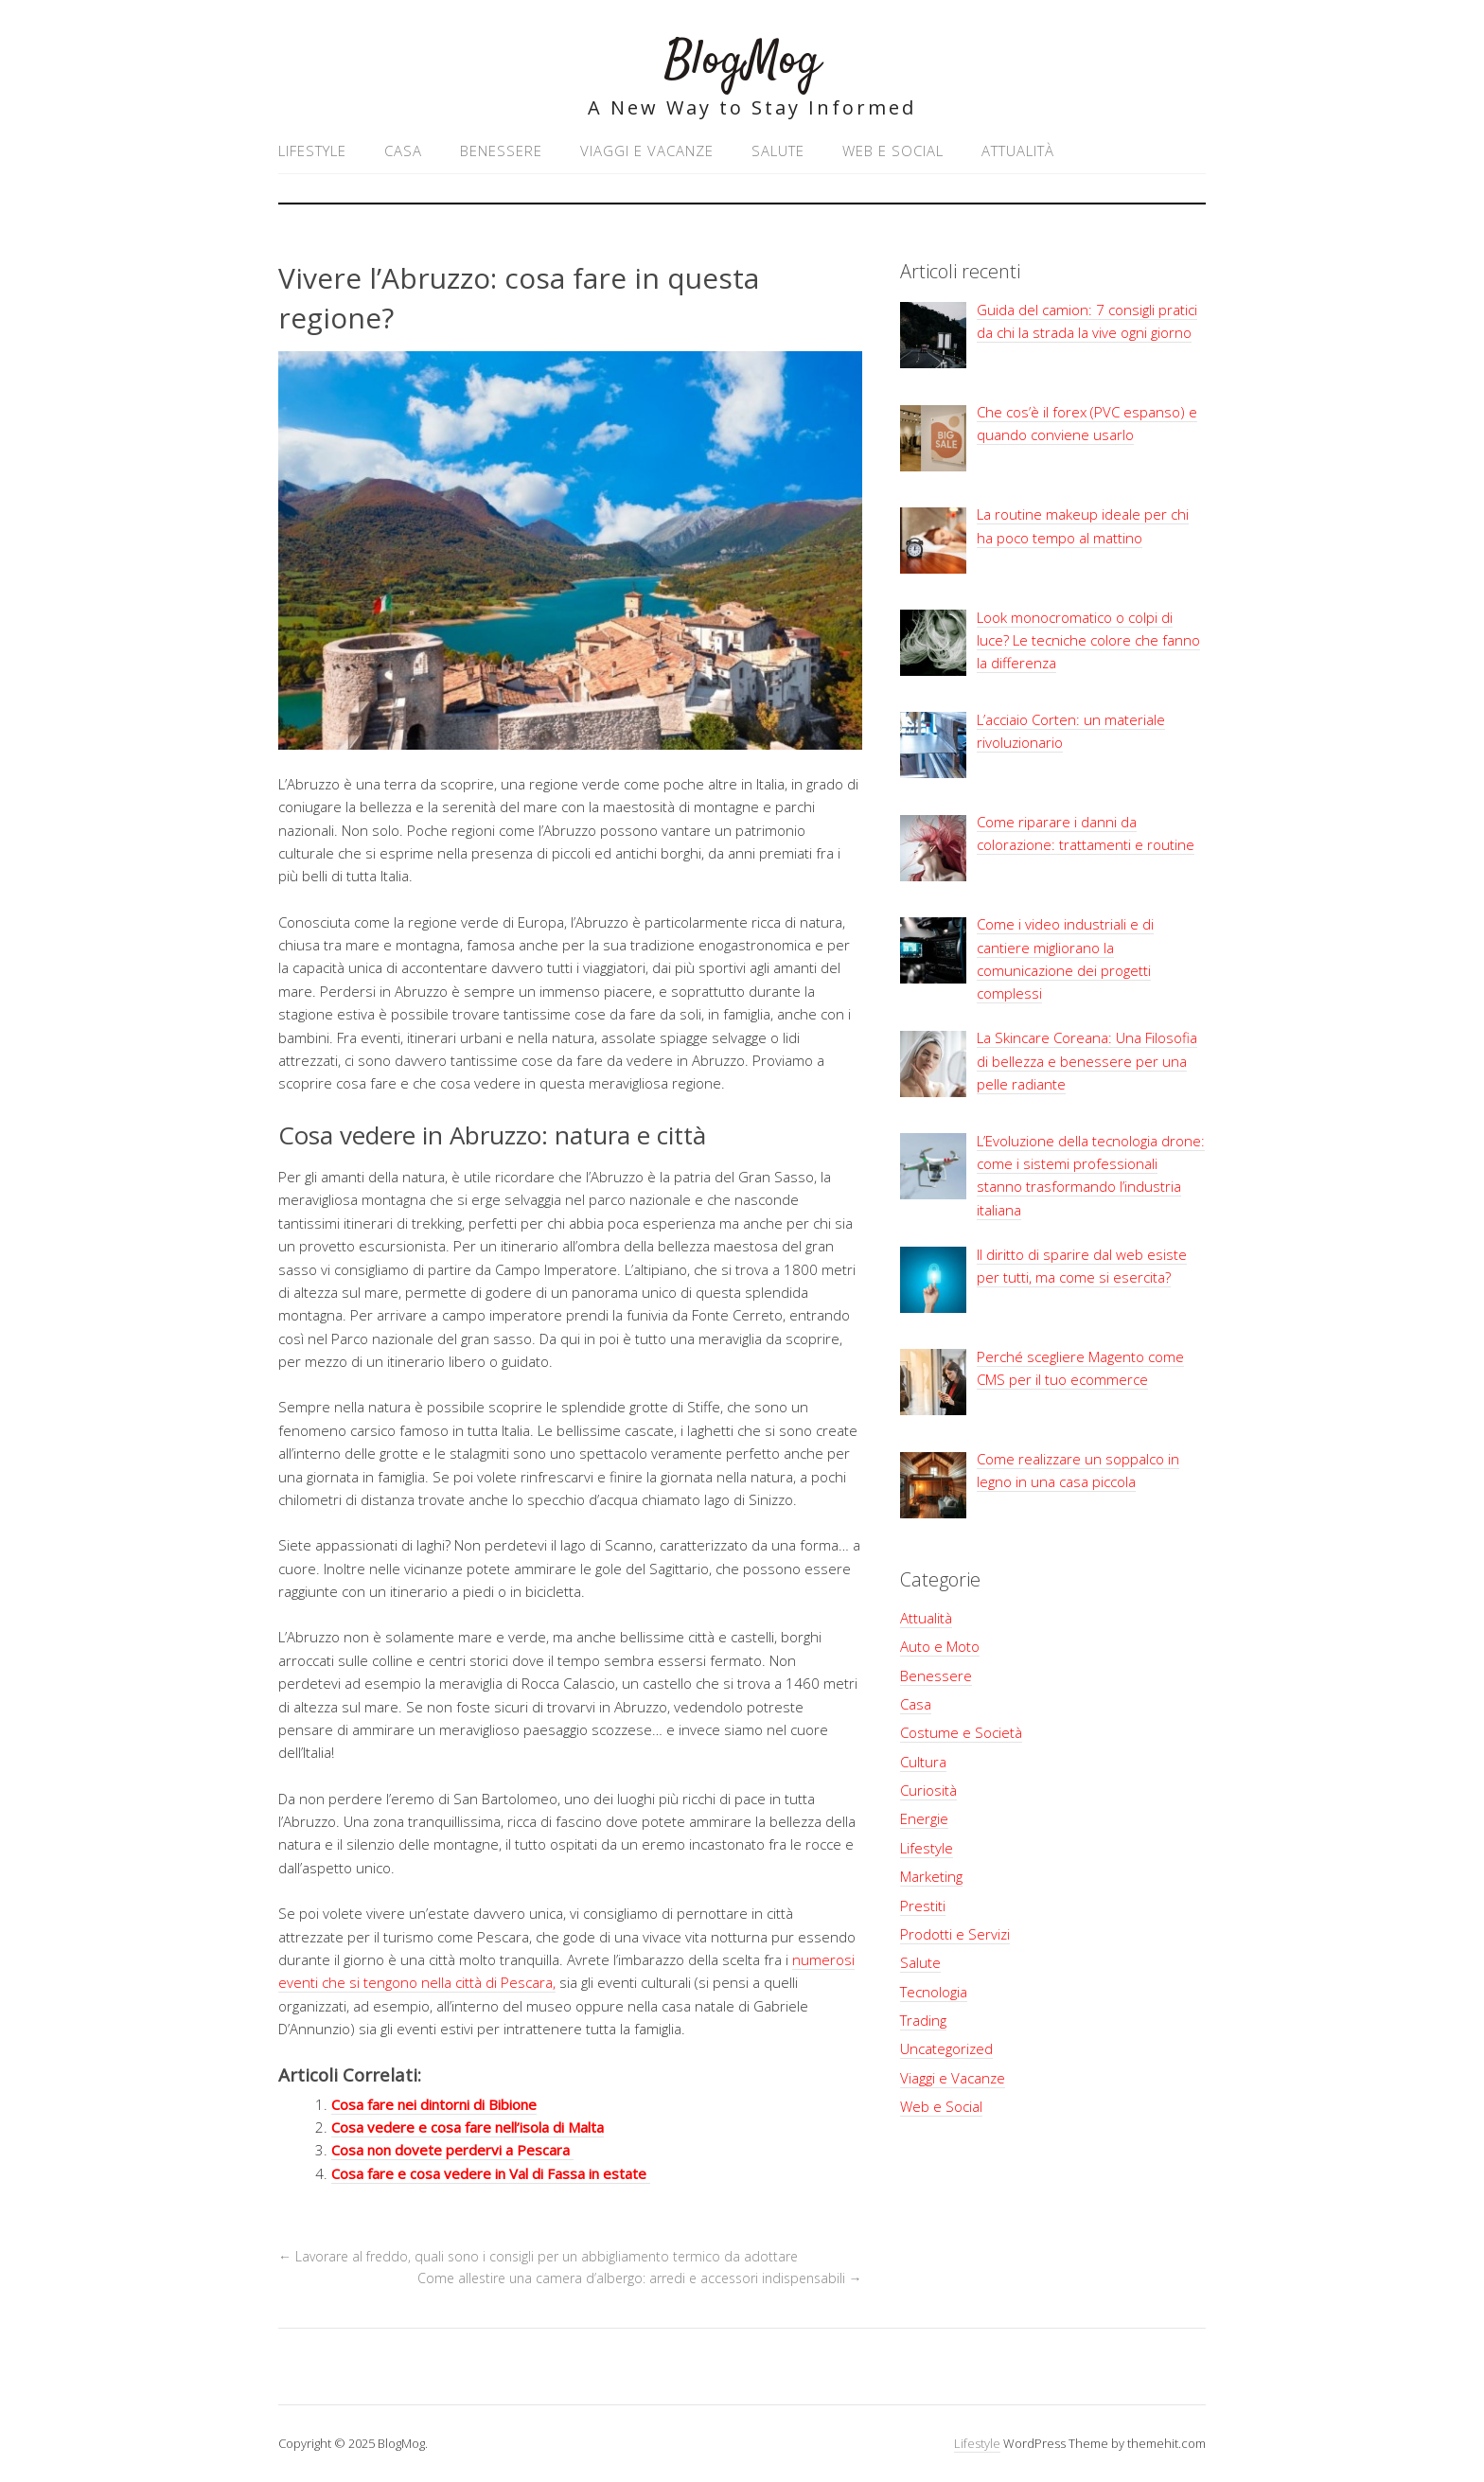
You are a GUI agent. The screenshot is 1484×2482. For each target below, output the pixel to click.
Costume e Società (961, 1732)
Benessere (501, 150)
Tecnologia (933, 1991)
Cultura (923, 1761)
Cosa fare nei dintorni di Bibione (434, 2104)
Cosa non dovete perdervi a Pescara (452, 2149)
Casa (403, 150)
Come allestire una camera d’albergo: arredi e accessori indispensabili (639, 2278)
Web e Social (893, 150)
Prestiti (922, 1905)
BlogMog (742, 61)
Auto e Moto (940, 1646)
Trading (923, 2020)
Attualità (1017, 150)
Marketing (931, 1876)
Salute (777, 150)
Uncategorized (946, 2048)
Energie (924, 1818)
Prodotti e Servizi (955, 1933)
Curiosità (928, 1790)
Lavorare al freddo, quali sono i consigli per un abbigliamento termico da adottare (538, 2256)
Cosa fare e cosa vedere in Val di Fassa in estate (490, 2173)
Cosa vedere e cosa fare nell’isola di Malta (467, 2127)
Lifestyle (312, 150)
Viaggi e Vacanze (647, 150)
